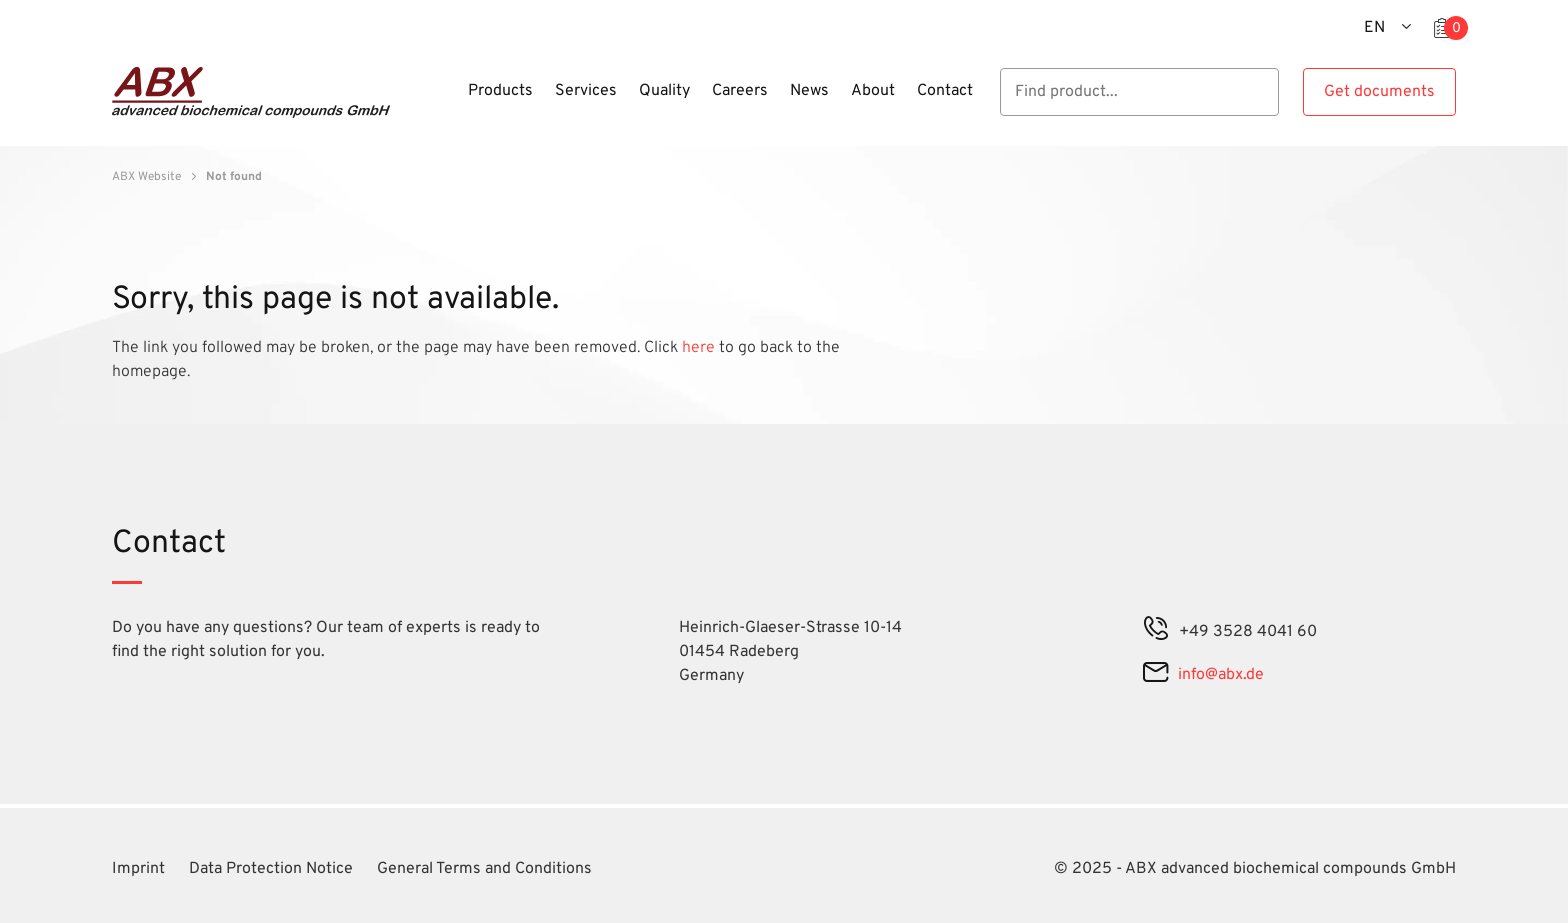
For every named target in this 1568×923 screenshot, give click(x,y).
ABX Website (146, 177)
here (700, 348)
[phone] (1156, 632)
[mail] (1155, 675)
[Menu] (451, 103)
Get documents (1379, 92)
